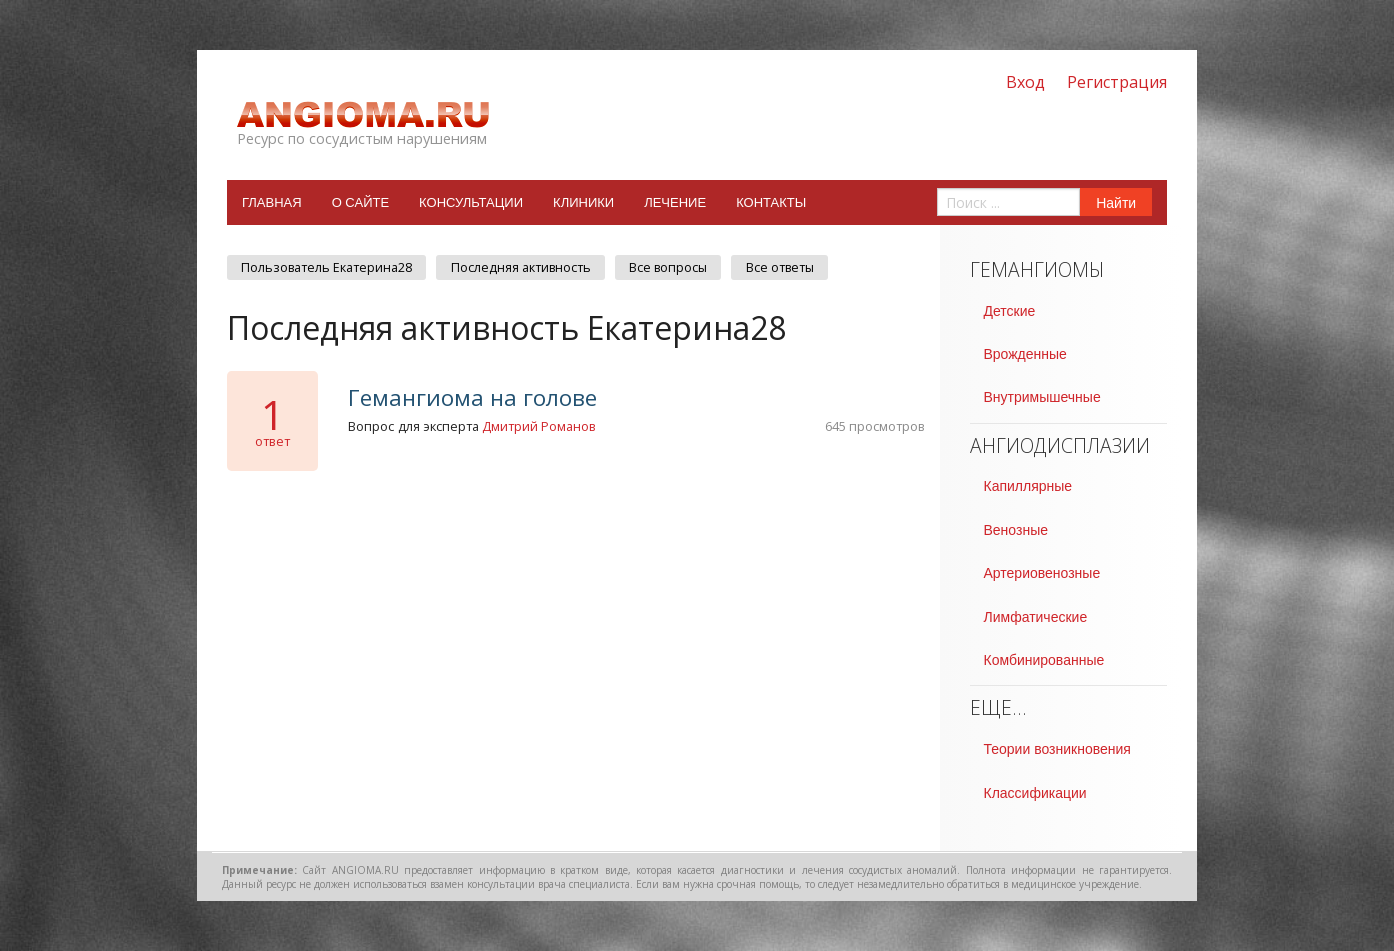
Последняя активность (521, 267)
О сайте (360, 202)
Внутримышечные (1042, 397)
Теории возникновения (1057, 749)
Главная (272, 202)
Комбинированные (1044, 660)
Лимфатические (1036, 617)
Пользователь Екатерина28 (326, 267)
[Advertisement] (576, 635)
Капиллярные (1028, 486)
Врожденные (1025, 354)
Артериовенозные (1042, 573)
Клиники (583, 202)
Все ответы (780, 267)
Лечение (675, 202)
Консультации (471, 202)
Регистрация (1117, 82)
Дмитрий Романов (539, 426)
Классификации (1035, 793)
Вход (1025, 82)
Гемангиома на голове (472, 397)
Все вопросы (668, 267)
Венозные (1016, 530)
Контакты (771, 202)
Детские (1010, 311)
